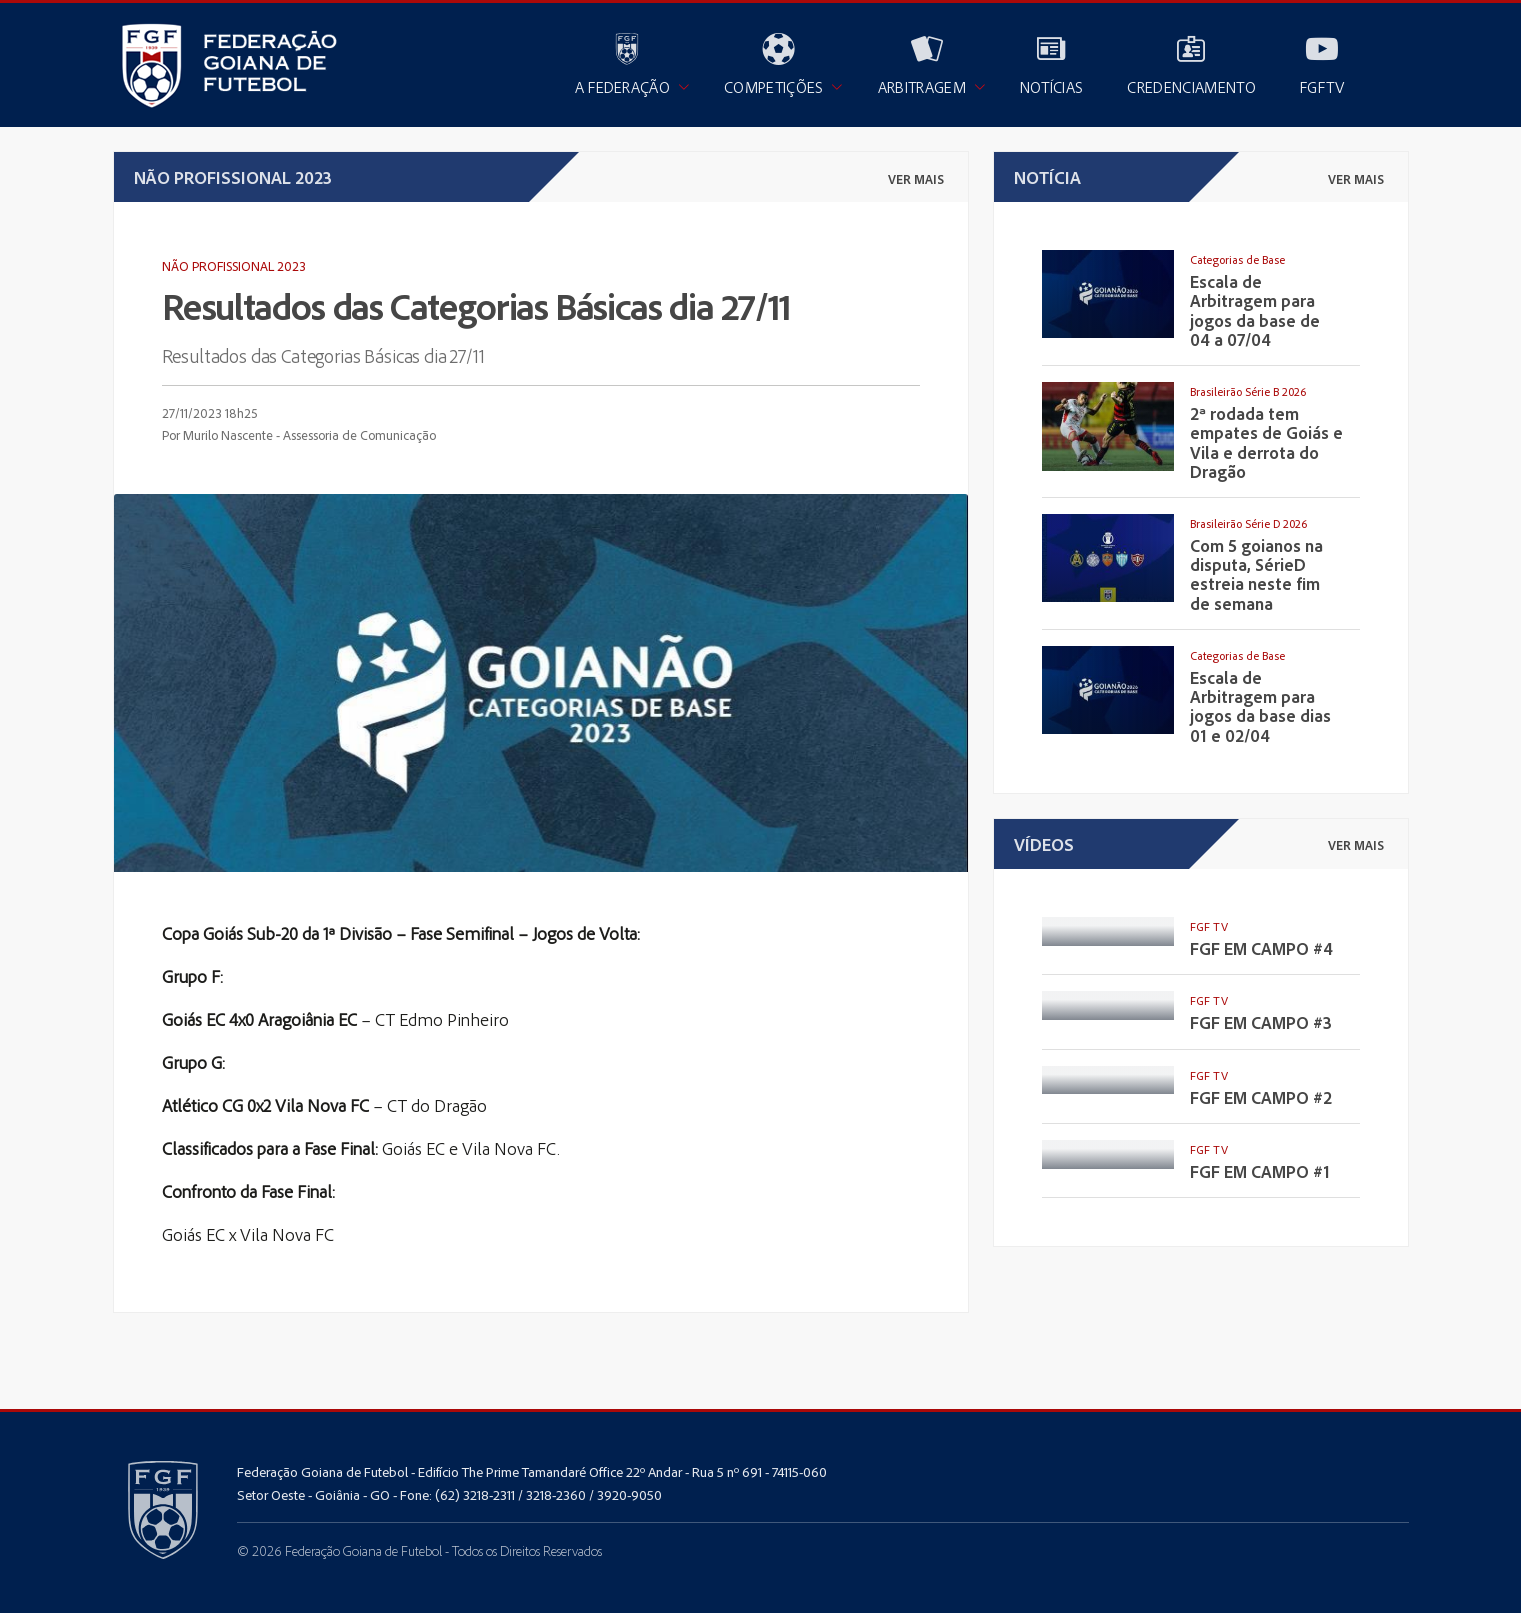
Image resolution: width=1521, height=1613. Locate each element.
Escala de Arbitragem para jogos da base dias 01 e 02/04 (1260, 706)
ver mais (916, 179)
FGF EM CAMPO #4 (1261, 948)
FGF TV (1209, 926)
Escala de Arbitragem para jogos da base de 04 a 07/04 (1255, 310)
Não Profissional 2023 (234, 265)
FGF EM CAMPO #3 (1261, 1022)
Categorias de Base (1237, 259)
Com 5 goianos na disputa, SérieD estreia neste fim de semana (1256, 574)
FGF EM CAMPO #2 (1261, 1097)
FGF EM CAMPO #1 (1260, 1171)
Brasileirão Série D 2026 (1248, 523)
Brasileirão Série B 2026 (1248, 391)
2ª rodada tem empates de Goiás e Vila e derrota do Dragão (1266, 442)
